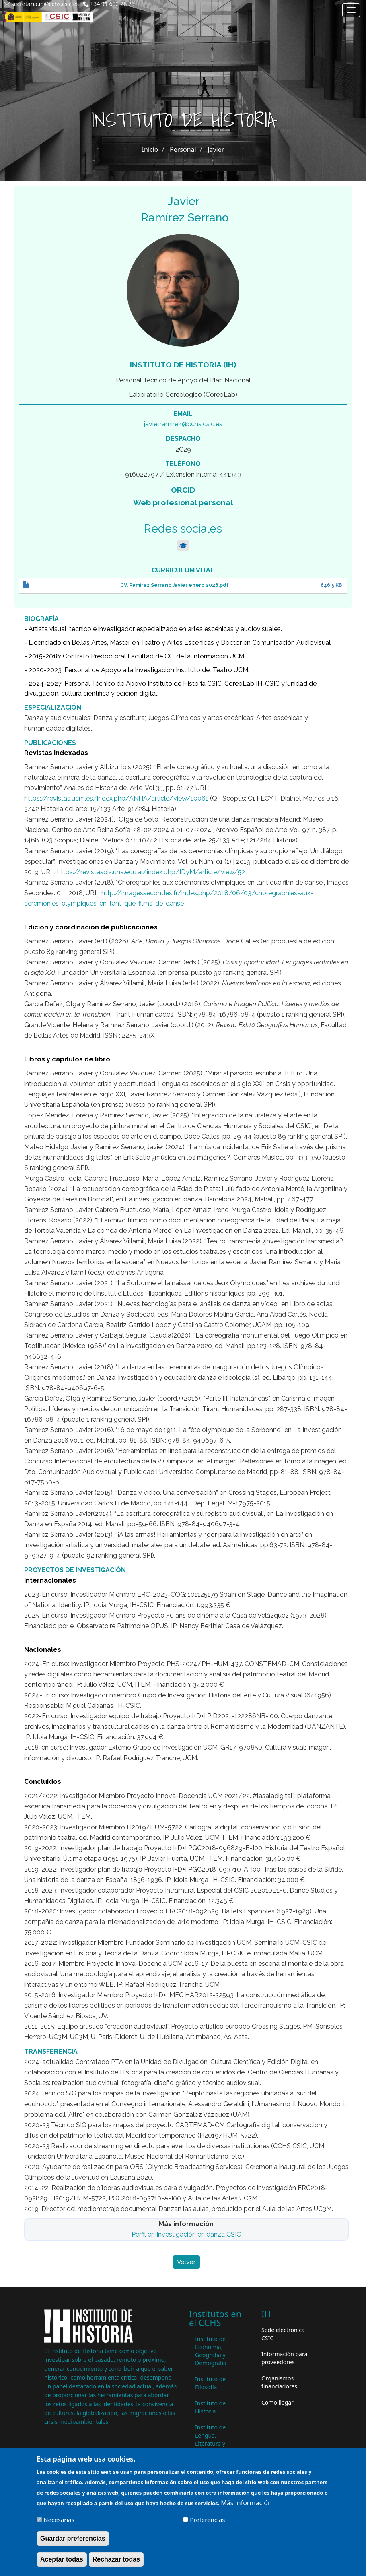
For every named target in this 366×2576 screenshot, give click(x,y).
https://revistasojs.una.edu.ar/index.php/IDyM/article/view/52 (151, 872)
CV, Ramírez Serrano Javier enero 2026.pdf (174, 585)
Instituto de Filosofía (210, 2383)
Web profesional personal (183, 502)
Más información (246, 2506)
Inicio (150, 149)
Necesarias (58, 2524)
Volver (186, 2262)
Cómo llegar (277, 2402)
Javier (216, 149)
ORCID (183, 489)
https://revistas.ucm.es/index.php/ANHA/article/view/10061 (116, 798)
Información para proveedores (284, 2358)
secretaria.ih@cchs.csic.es (45, 4)
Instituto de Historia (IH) (183, 364)
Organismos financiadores (279, 2382)
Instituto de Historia (210, 2407)
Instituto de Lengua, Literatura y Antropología (212, 2439)
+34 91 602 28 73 (112, 4)
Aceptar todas (61, 2563)
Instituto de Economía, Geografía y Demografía (210, 2351)
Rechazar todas (116, 2563)
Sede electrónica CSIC (283, 2334)
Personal (183, 149)
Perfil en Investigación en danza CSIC (186, 2234)
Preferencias (207, 2524)
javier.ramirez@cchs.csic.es (183, 424)
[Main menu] (351, 10)
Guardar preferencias (72, 2542)
